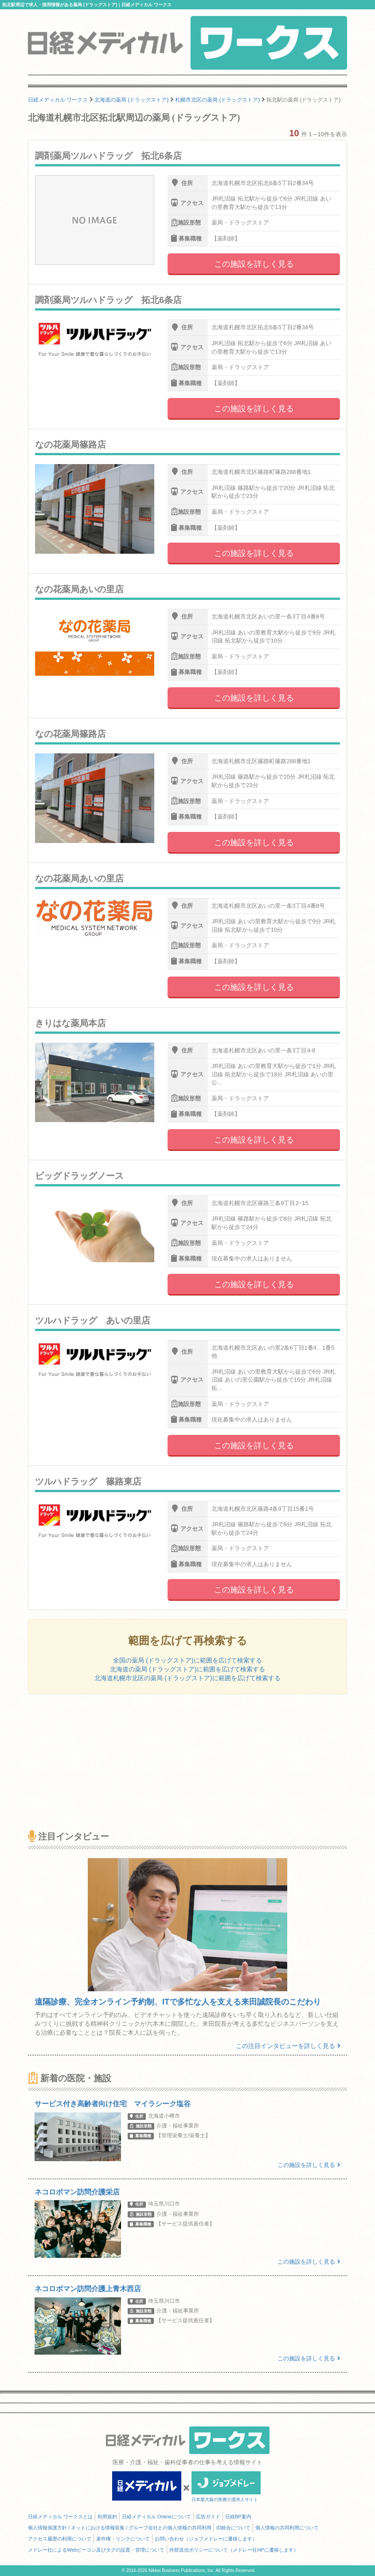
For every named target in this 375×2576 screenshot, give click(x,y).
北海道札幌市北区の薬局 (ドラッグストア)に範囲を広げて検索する (187, 1678)
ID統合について (233, 2527)
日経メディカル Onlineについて (156, 2516)
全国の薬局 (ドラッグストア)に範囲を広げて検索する (187, 1660)
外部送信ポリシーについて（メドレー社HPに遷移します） (233, 2549)
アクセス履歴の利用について (59, 2538)
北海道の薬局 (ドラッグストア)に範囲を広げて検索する (187, 1669)
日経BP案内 (238, 2516)
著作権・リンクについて (123, 2538)
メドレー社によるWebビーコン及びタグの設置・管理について (96, 2549)
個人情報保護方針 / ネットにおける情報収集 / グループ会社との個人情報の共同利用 (119, 2527)
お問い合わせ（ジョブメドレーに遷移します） (206, 2538)
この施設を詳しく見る (254, 264)
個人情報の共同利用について (287, 2527)
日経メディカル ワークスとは (60, 2516)
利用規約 (107, 2516)
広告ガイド (208, 2516)
